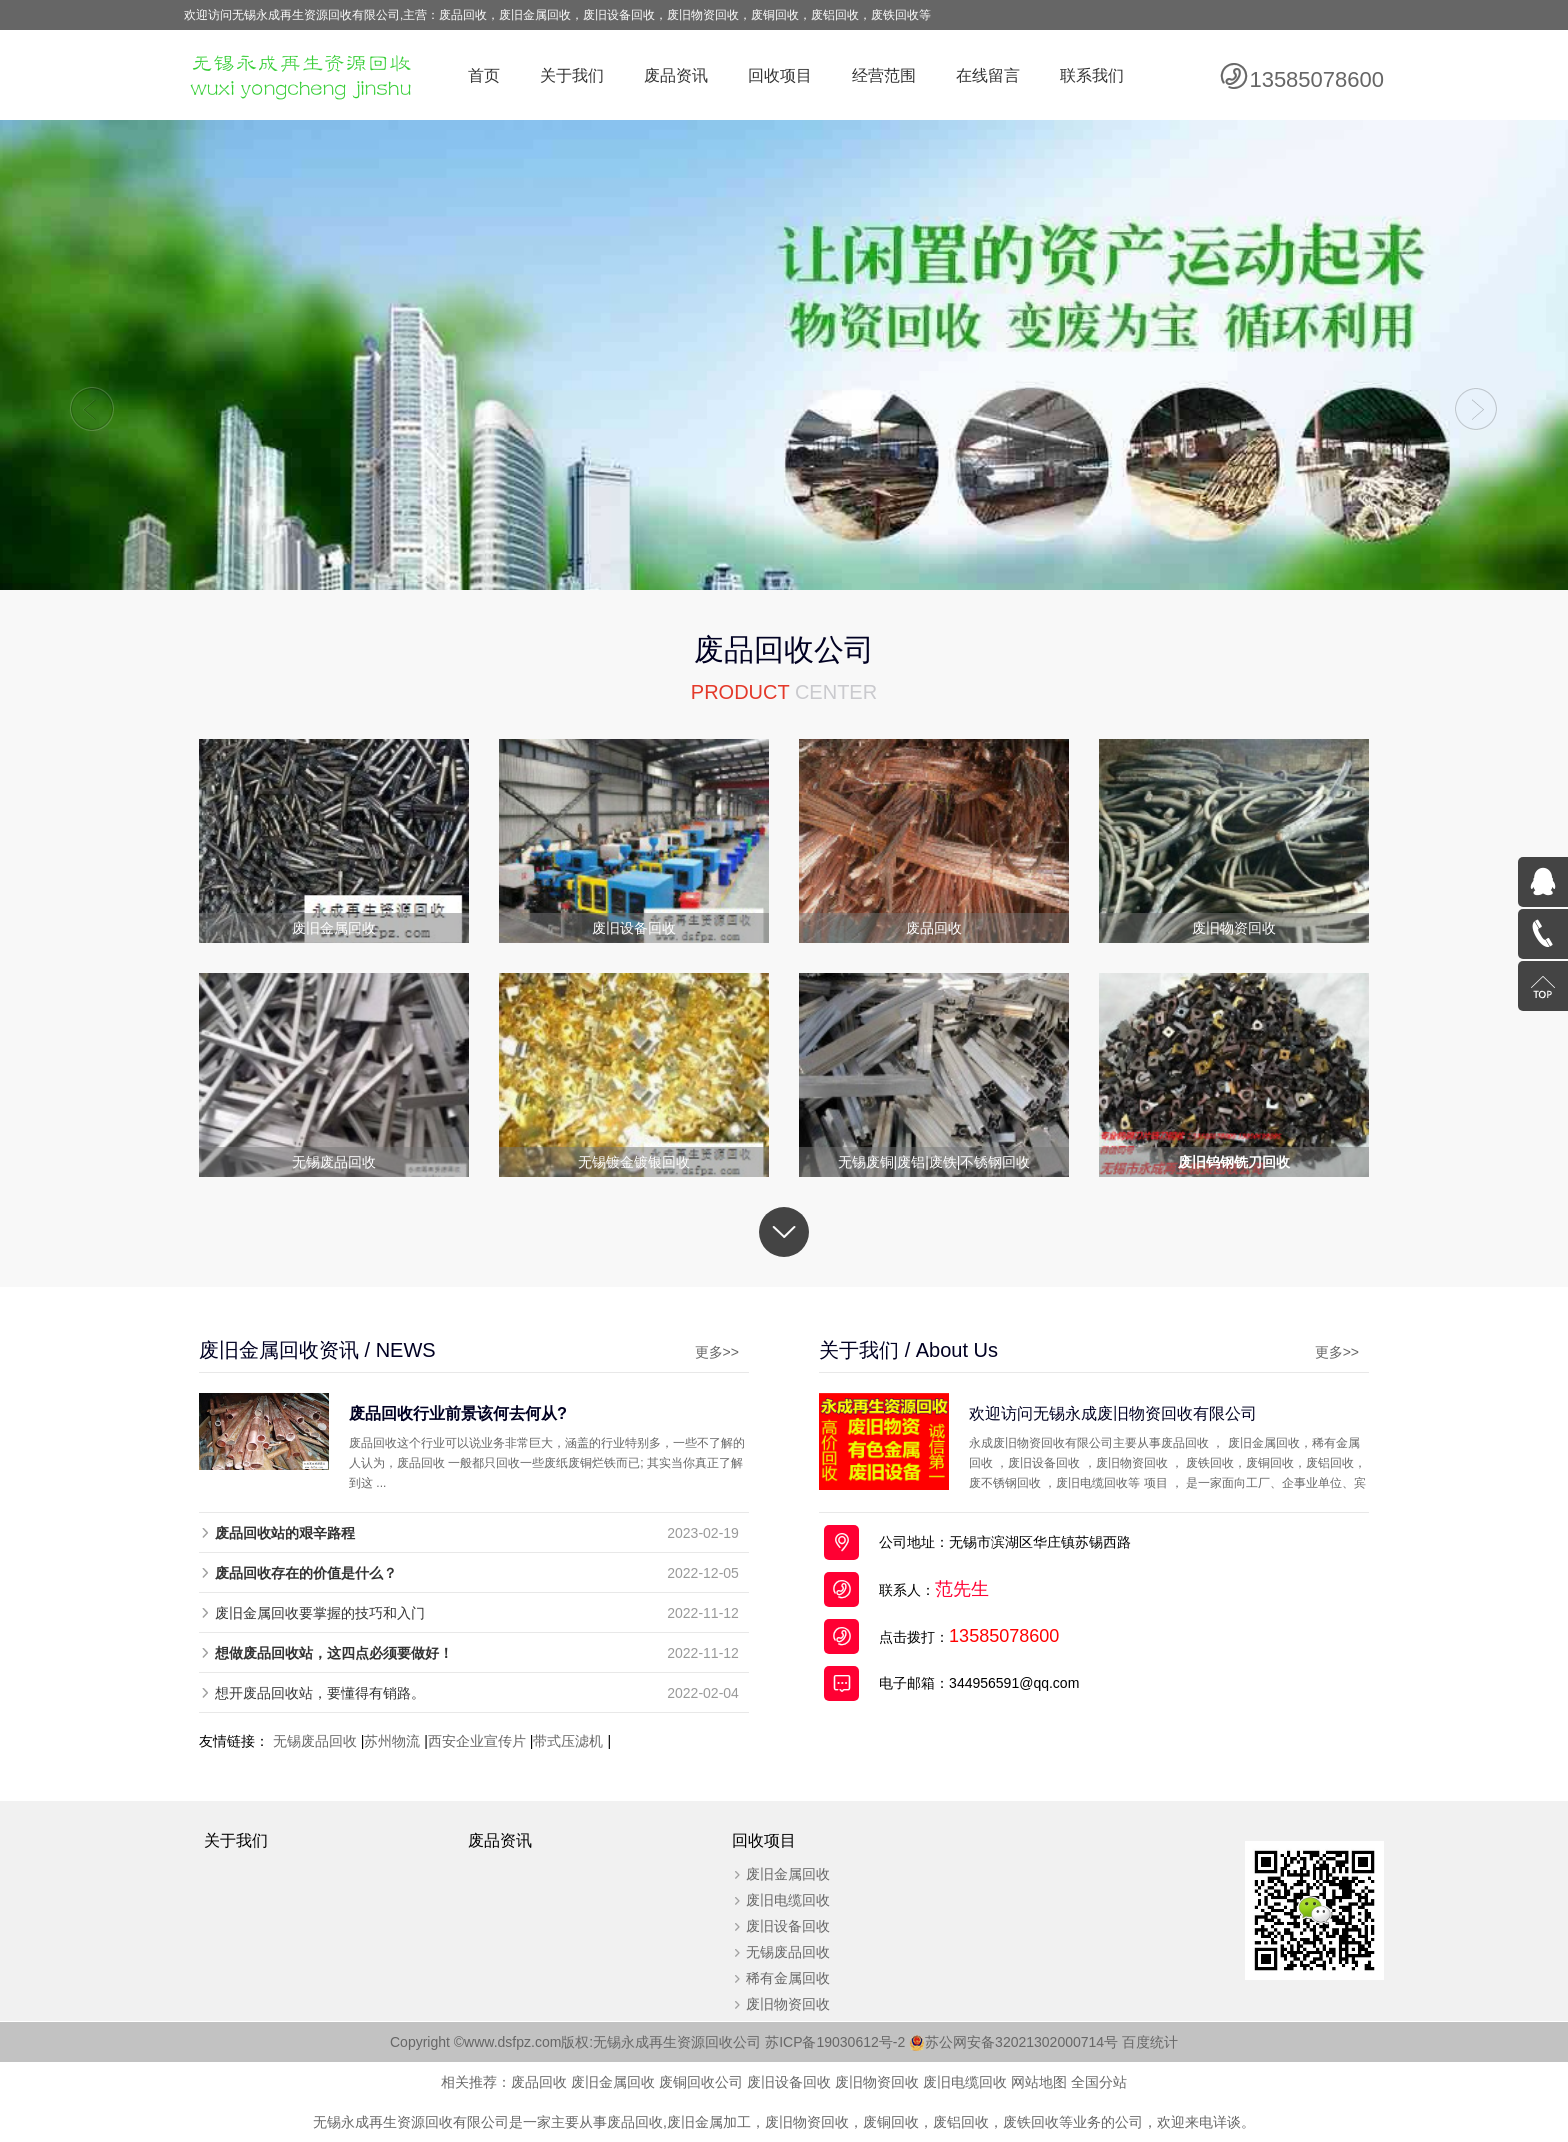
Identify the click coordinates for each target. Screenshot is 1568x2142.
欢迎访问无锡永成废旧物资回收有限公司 (1113, 1413)
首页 (484, 75)
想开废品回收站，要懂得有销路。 (320, 1693)
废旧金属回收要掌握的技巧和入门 (320, 1613)
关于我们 (572, 75)
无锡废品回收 (315, 1741)
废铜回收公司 (701, 2082)
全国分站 (1099, 2082)
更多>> (717, 1352)
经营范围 (884, 75)
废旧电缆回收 (788, 1900)
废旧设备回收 (788, 1926)
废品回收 (539, 2082)
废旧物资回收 (788, 2004)
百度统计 (1150, 2042)
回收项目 (780, 75)
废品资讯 (676, 75)
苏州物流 (392, 1741)
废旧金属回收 (788, 1874)
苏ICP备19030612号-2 (845, 2042)
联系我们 (1092, 75)
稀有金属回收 (788, 1978)
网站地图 (1039, 2082)
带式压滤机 (568, 1741)
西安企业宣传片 (477, 1741)
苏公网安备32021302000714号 (1021, 2042)
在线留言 (988, 75)
